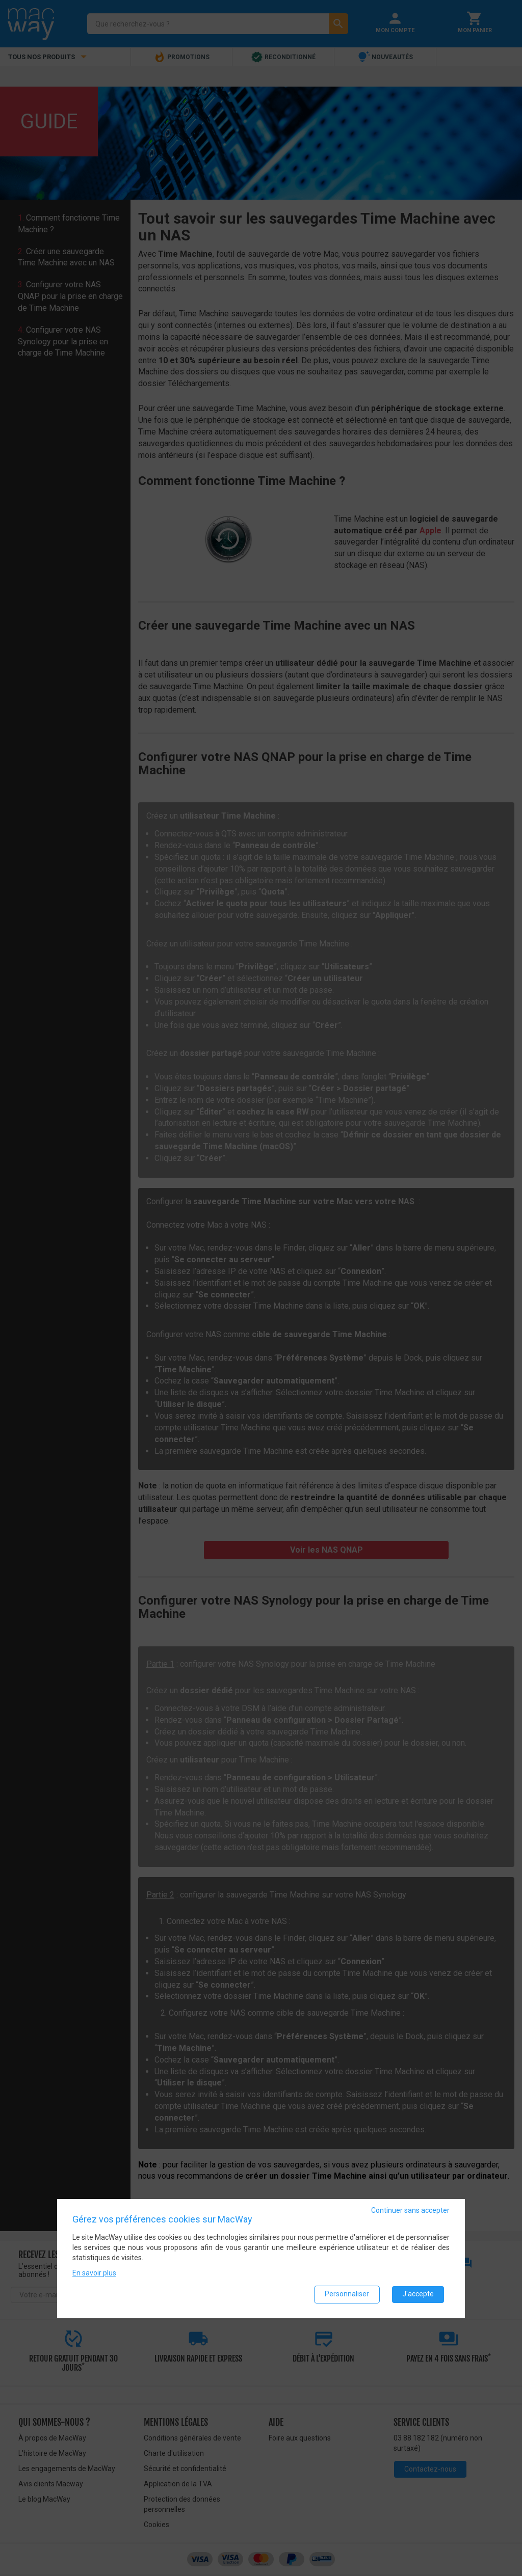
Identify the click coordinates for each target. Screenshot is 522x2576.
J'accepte (418, 2294)
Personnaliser (347, 2294)
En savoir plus (94, 2272)
